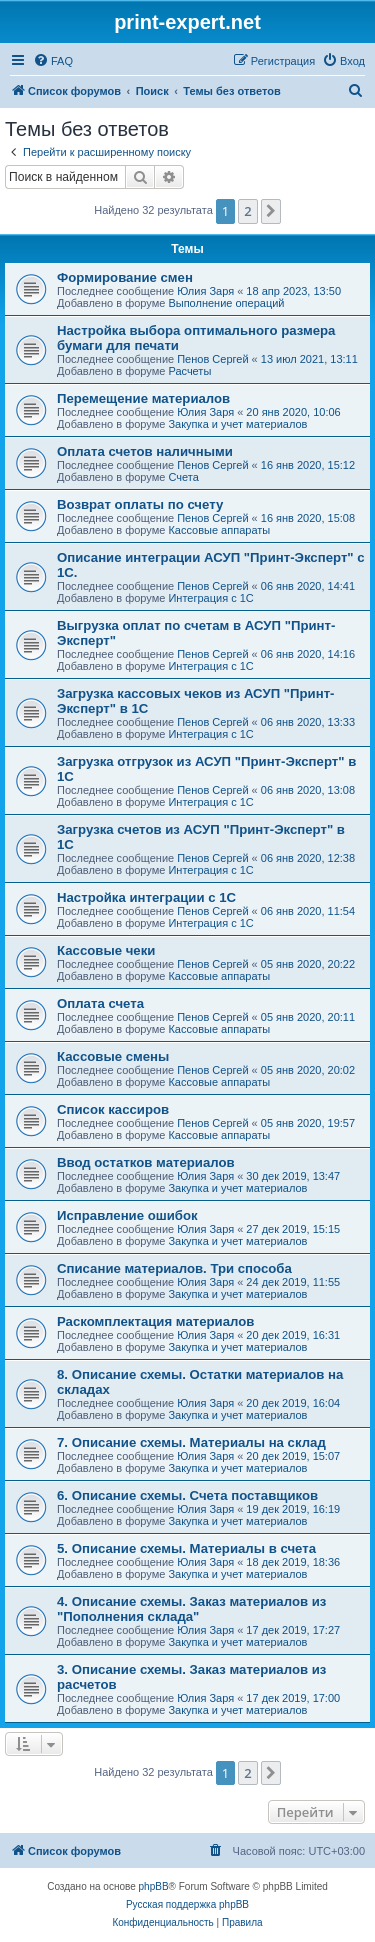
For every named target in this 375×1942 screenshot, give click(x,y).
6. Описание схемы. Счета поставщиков (187, 1495)
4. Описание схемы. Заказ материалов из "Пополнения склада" (191, 1609)
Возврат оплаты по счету (140, 504)
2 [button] (247, 211)
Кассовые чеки (106, 950)
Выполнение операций (226, 303)
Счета (183, 477)
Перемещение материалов (143, 398)
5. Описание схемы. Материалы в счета (186, 1548)
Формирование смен (125, 277)
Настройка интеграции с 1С (146, 897)
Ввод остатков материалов (146, 1162)
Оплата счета (100, 1003)
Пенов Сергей (212, 359)
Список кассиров (113, 1109)
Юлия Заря (205, 291)
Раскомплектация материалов (155, 1321)
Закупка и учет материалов (237, 424)
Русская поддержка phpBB (187, 1904)
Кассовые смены (113, 1056)
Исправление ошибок (127, 1215)
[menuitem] (53, 61)
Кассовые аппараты (219, 530)
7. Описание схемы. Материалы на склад (191, 1442)
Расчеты (189, 371)
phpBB (154, 1886)
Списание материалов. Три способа (174, 1268)
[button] (271, 211)
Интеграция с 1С (210, 598)
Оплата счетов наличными (145, 451)
